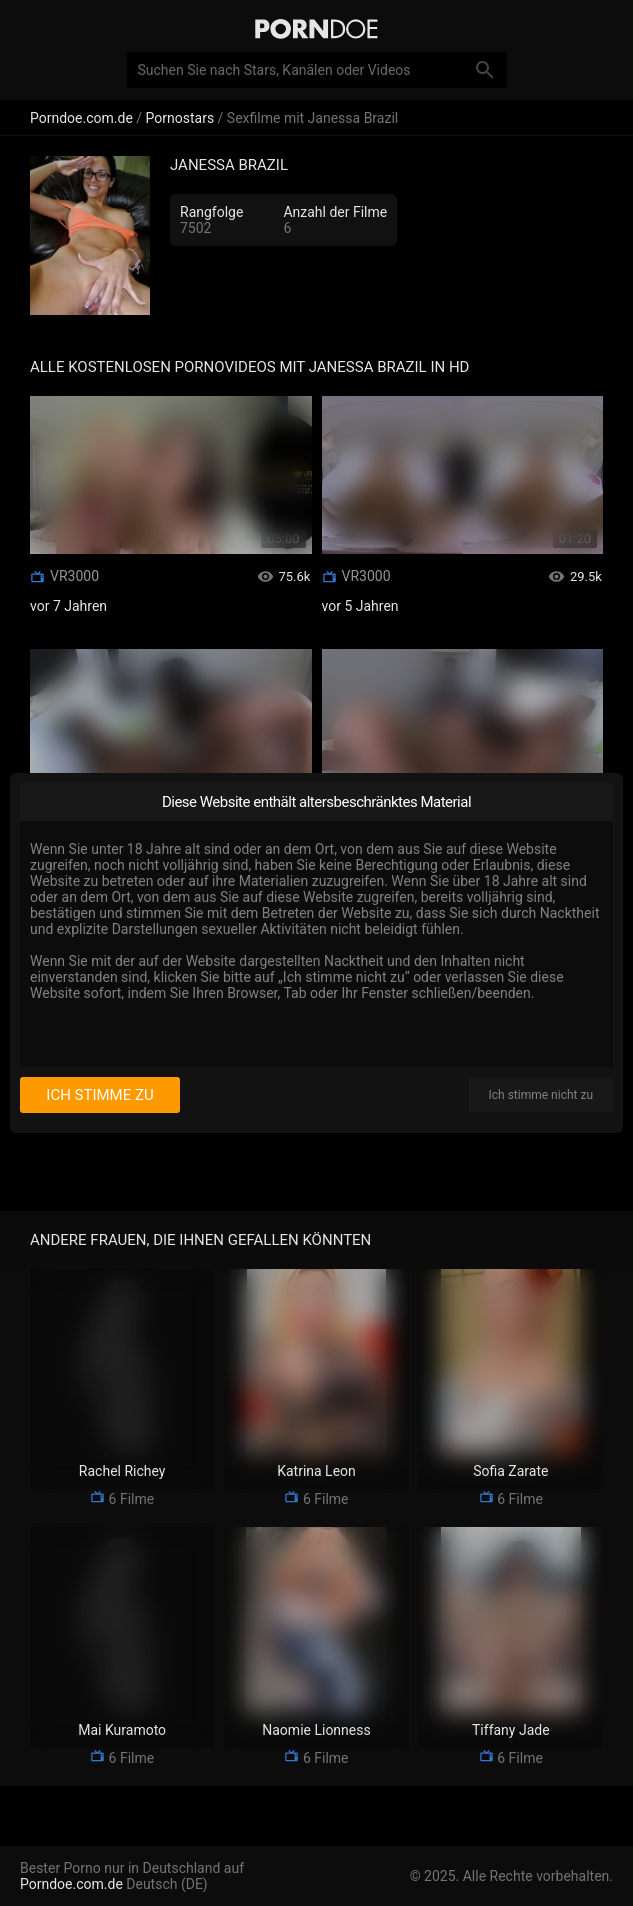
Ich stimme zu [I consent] (99, 1095)
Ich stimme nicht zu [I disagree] (541, 1095)
